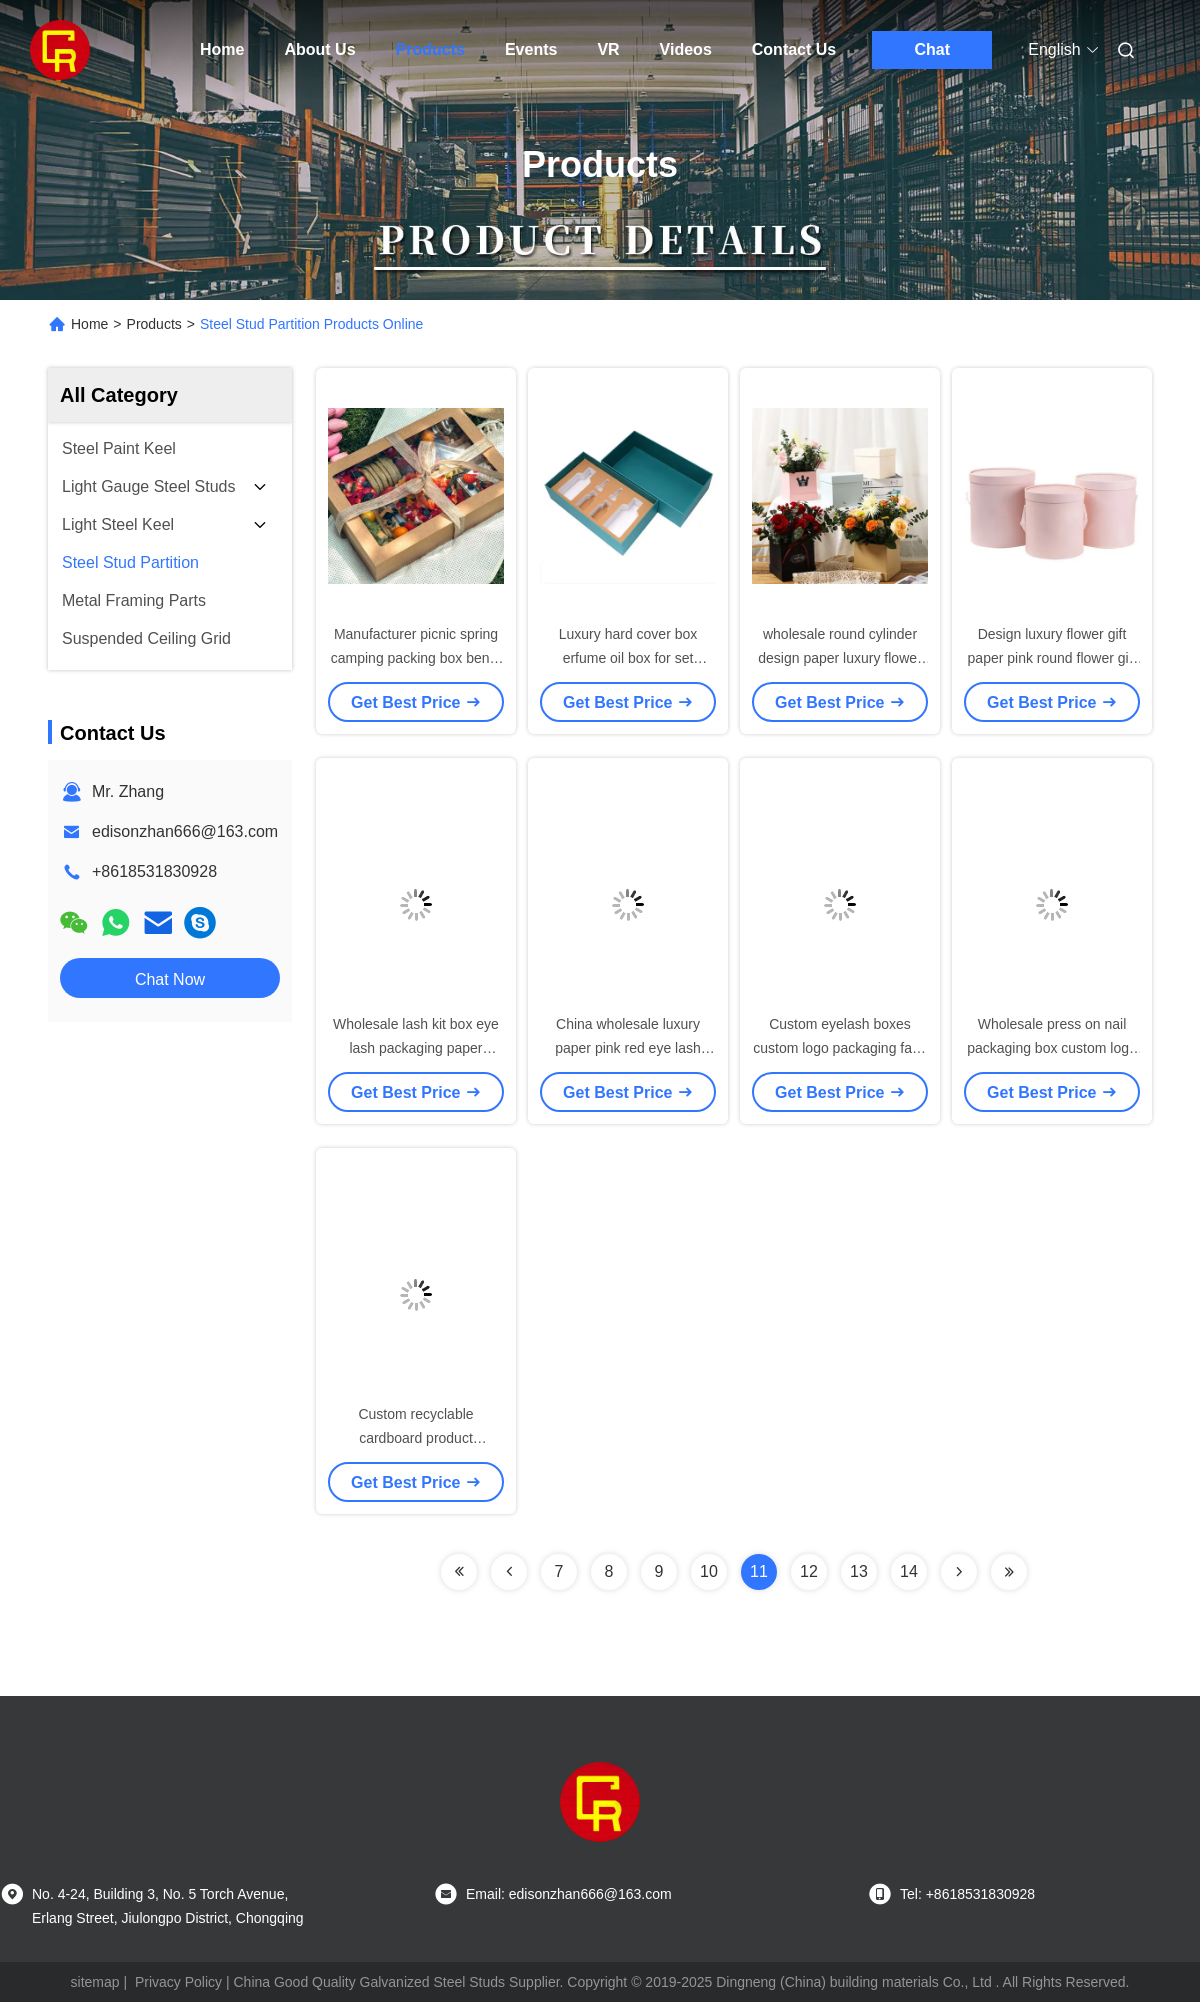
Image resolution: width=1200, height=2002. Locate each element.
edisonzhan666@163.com (185, 831)
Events (531, 49)
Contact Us (794, 49)
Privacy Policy (178, 1982)
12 (809, 1571)
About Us (319, 49)
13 (859, 1571)
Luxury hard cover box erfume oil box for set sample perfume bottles (628, 658)
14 (909, 1571)
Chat (932, 49)
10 (709, 1571)
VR (608, 49)
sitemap (95, 1982)
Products (430, 49)
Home (222, 49)
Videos (686, 49)
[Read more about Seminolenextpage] (459, 1572)
